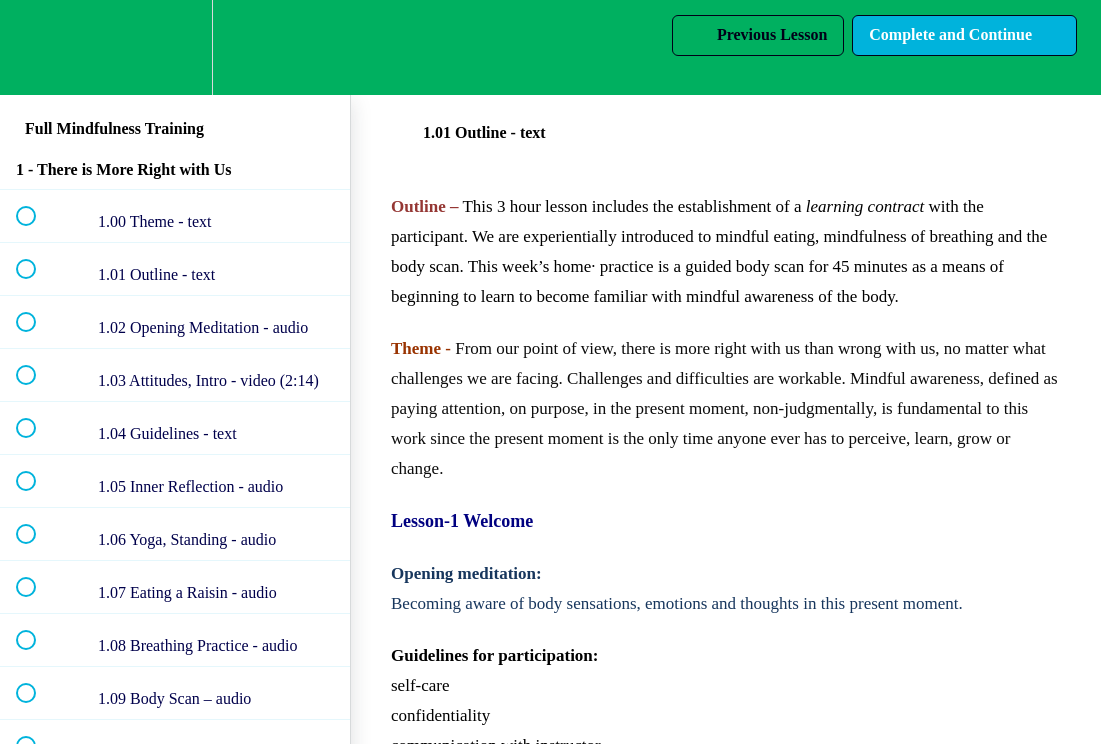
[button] (37, 47)
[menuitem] (175, 47)
